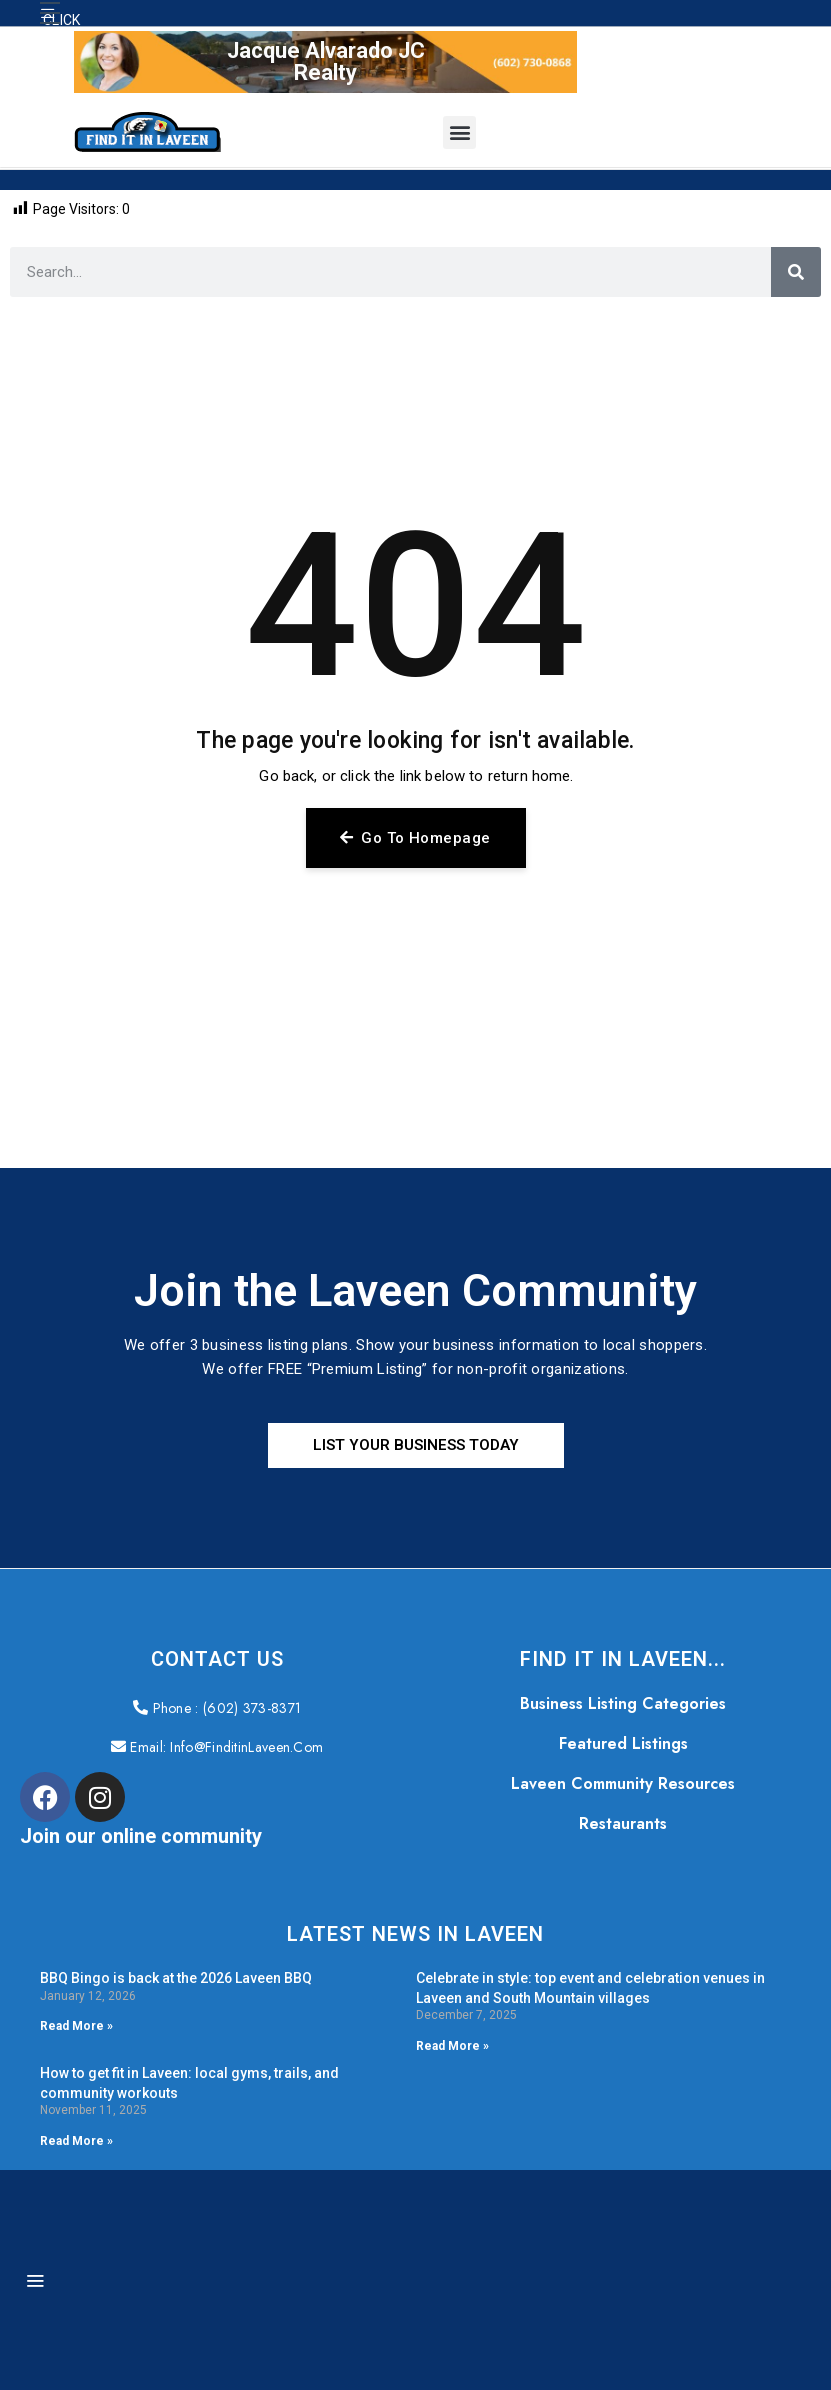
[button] (50, 13)
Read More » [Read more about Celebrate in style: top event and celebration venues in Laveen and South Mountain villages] (452, 2047)
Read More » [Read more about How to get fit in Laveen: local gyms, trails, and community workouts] (76, 2142)
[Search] (796, 272)
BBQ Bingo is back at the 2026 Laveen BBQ (176, 1979)
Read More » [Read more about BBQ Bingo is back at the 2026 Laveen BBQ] (76, 2027)
